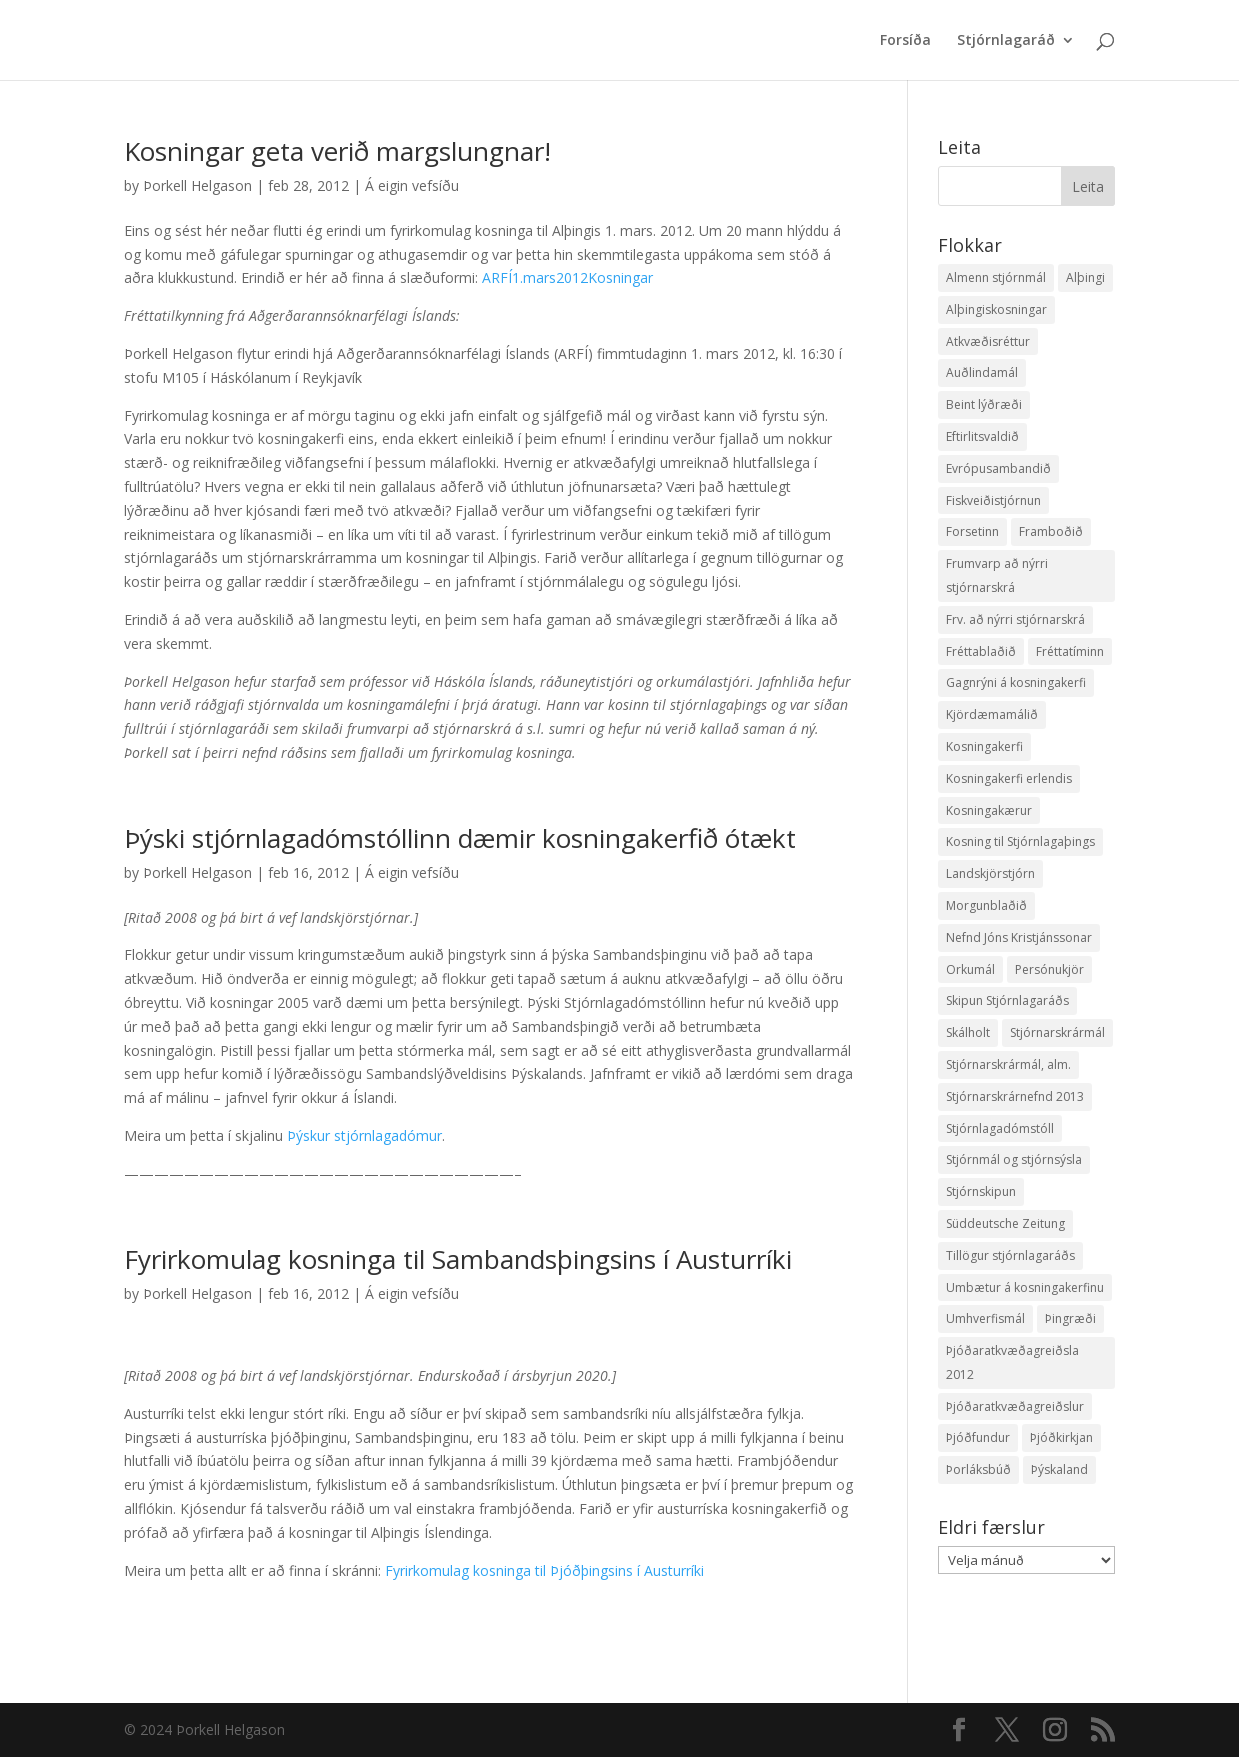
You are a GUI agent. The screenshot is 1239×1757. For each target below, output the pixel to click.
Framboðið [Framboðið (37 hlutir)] (1051, 531)
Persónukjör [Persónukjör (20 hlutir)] (1049, 969)
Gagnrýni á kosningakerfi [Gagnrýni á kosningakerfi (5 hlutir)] (1016, 682)
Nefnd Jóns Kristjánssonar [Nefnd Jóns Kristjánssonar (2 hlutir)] (1019, 937)
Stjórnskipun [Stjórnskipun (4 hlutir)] (981, 1191)
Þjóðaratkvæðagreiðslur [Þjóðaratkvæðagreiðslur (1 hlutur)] (1015, 1406)
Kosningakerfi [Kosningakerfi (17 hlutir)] (984, 746)
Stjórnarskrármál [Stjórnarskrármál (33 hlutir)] (1057, 1032)
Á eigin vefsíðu (412, 185)
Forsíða (905, 41)
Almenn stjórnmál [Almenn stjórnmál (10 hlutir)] (996, 277)
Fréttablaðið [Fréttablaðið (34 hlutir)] (981, 651)
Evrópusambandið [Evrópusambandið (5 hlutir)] (998, 468)
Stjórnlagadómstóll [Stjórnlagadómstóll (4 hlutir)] (1000, 1128)
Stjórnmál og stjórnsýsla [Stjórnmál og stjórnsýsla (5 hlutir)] (1014, 1159)
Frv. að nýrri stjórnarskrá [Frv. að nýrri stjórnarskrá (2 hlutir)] (1015, 619)
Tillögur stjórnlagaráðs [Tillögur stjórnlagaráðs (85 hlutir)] (1010, 1255)
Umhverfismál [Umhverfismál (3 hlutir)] (985, 1318)
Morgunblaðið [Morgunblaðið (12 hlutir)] (986, 905)
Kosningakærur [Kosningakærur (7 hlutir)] (989, 810)
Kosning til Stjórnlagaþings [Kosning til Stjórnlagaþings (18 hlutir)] (1020, 841)
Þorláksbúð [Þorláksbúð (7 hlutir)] (978, 1469)
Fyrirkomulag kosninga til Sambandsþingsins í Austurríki (458, 1259)
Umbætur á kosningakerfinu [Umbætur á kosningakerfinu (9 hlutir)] (1025, 1287)
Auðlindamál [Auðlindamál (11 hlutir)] (982, 372)
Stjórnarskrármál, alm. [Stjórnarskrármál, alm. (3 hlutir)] (1008, 1064)
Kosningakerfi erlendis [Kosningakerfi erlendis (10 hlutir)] (1009, 778)
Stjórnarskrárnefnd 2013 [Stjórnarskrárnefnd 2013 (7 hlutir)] (1015, 1096)
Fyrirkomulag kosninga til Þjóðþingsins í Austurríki (544, 1570)
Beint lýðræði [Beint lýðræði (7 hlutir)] (984, 404)
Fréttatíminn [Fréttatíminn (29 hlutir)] (1070, 651)
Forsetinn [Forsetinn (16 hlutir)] (972, 531)
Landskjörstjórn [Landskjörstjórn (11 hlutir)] (990, 873)
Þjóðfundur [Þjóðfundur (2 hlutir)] (978, 1437)
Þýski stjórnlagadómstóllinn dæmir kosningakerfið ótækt (460, 838)
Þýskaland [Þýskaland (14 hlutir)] (1059, 1469)
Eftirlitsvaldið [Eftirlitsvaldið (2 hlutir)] (982, 436)
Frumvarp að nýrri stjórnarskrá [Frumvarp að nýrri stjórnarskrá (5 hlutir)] (997, 575)
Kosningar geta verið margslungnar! (337, 151)
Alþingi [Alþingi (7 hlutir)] (1085, 277)
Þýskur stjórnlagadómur (364, 1135)
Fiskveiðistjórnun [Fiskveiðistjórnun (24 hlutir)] (993, 500)
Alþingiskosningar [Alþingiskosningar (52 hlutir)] (996, 309)
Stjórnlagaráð (1006, 41)
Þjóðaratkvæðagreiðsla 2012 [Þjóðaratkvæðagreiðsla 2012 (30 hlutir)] (1012, 1362)
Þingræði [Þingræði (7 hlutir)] (1070, 1318)
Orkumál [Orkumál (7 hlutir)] (970, 969)
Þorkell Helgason (197, 185)
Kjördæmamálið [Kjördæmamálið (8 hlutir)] (992, 714)
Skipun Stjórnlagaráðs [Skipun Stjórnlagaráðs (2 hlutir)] (1007, 1000)
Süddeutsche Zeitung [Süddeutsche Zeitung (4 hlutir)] (1005, 1223)
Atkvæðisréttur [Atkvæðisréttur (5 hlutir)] (988, 341)
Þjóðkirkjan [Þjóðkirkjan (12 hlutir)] (1061, 1437)
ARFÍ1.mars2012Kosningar (567, 277)
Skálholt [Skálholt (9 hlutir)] (968, 1032)
